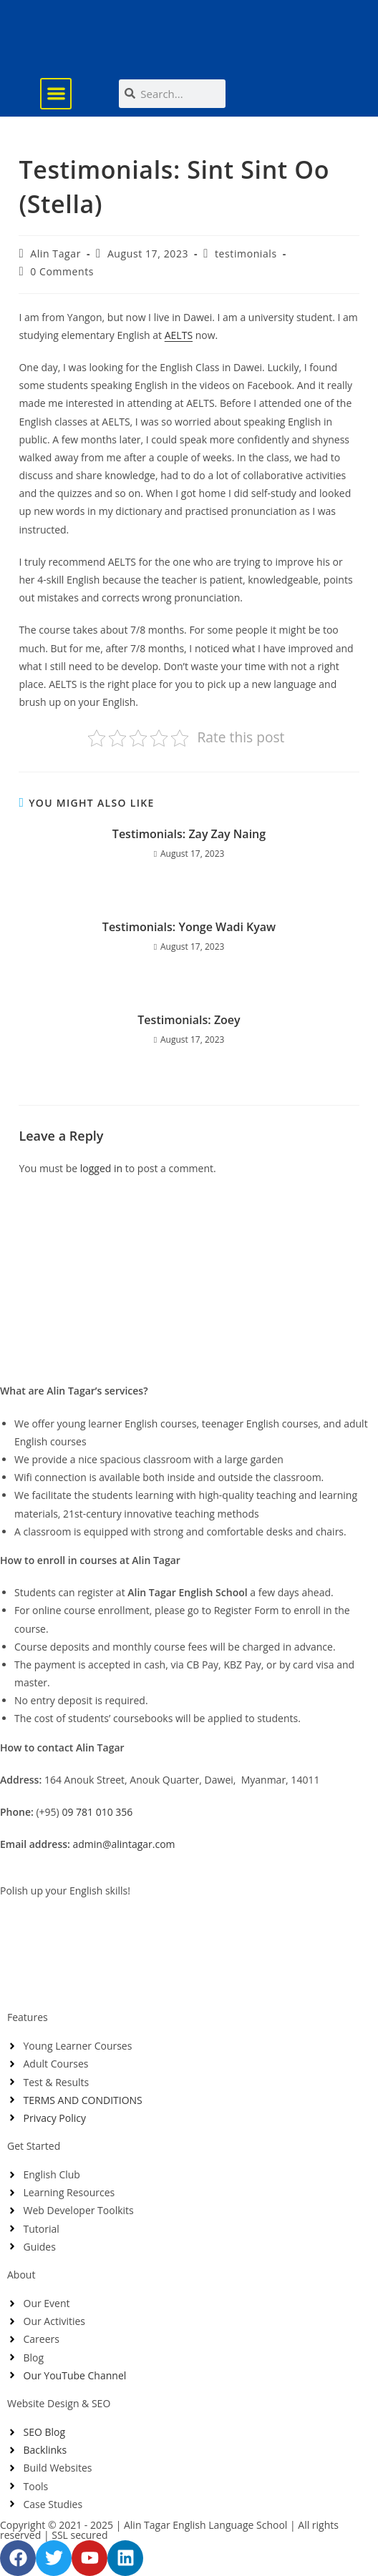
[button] (56, 94)
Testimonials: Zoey (188, 1020)
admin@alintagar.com (124, 1844)
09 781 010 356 (97, 1812)
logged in (101, 1168)
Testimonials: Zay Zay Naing (189, 834)
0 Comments (62, 271)
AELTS (179, 335)
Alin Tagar (55, 253)
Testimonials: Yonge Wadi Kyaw (189, 927)
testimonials (246, 253)
